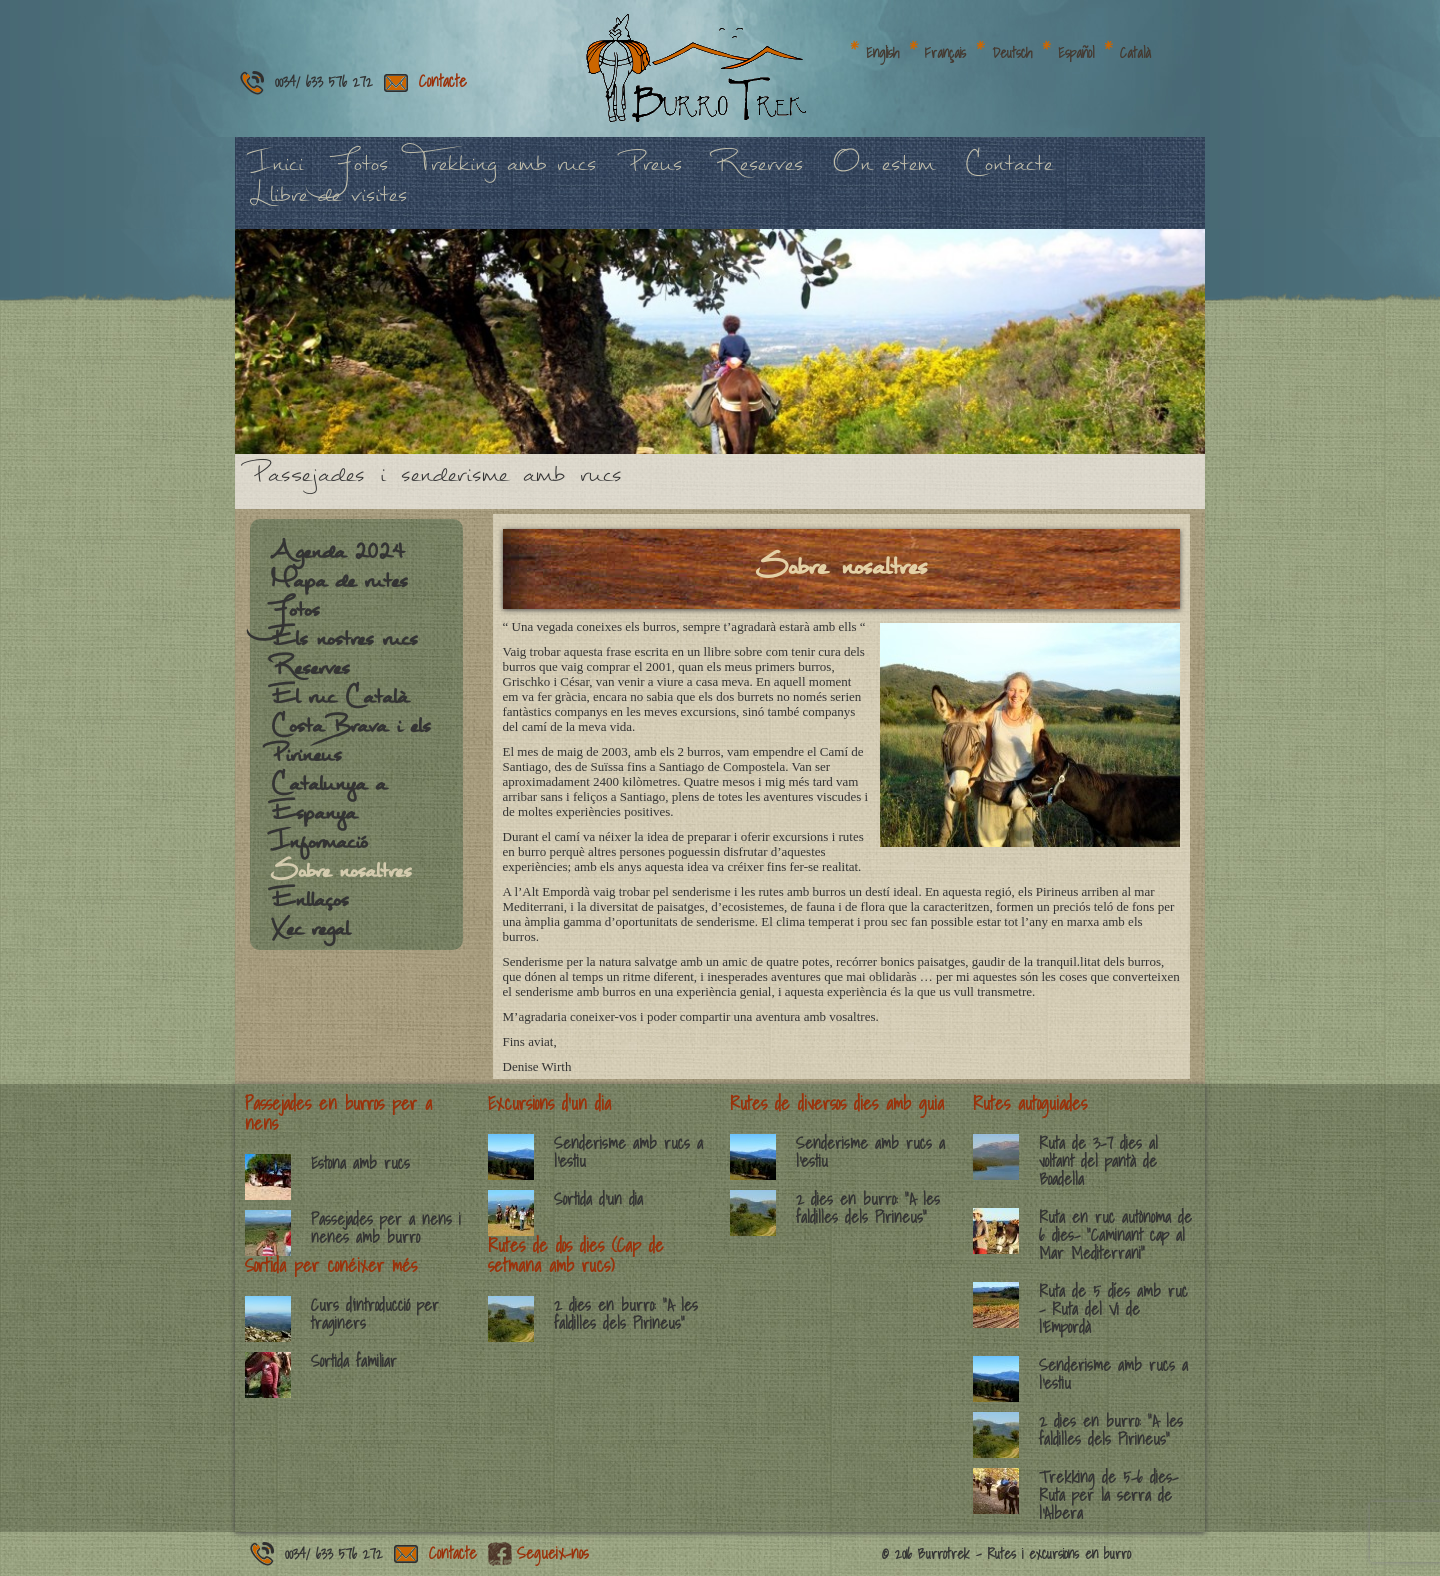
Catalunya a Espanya (328, 808)
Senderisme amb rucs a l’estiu (628, 1152)
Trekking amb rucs (507, 174)
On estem (883, 174)
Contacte (443, 81)
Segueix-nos (553, 1553)
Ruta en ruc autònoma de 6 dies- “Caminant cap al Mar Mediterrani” (1115, 1235)
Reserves (757, 174)
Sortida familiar (354, 1361)
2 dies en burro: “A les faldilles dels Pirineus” (626, 1314)
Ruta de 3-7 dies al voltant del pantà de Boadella (1098, 1161)
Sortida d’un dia (598, 1199)
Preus (654, 174)
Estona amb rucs (360, 1163)
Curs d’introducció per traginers (375, 1314)
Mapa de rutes (338, 591)
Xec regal (309, 939)
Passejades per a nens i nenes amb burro (386, 1228)
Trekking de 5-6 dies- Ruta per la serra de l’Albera (1108, 1495)
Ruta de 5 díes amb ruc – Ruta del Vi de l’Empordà (1113, 1309)
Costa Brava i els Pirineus (350, 750)
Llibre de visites (328, 205)
